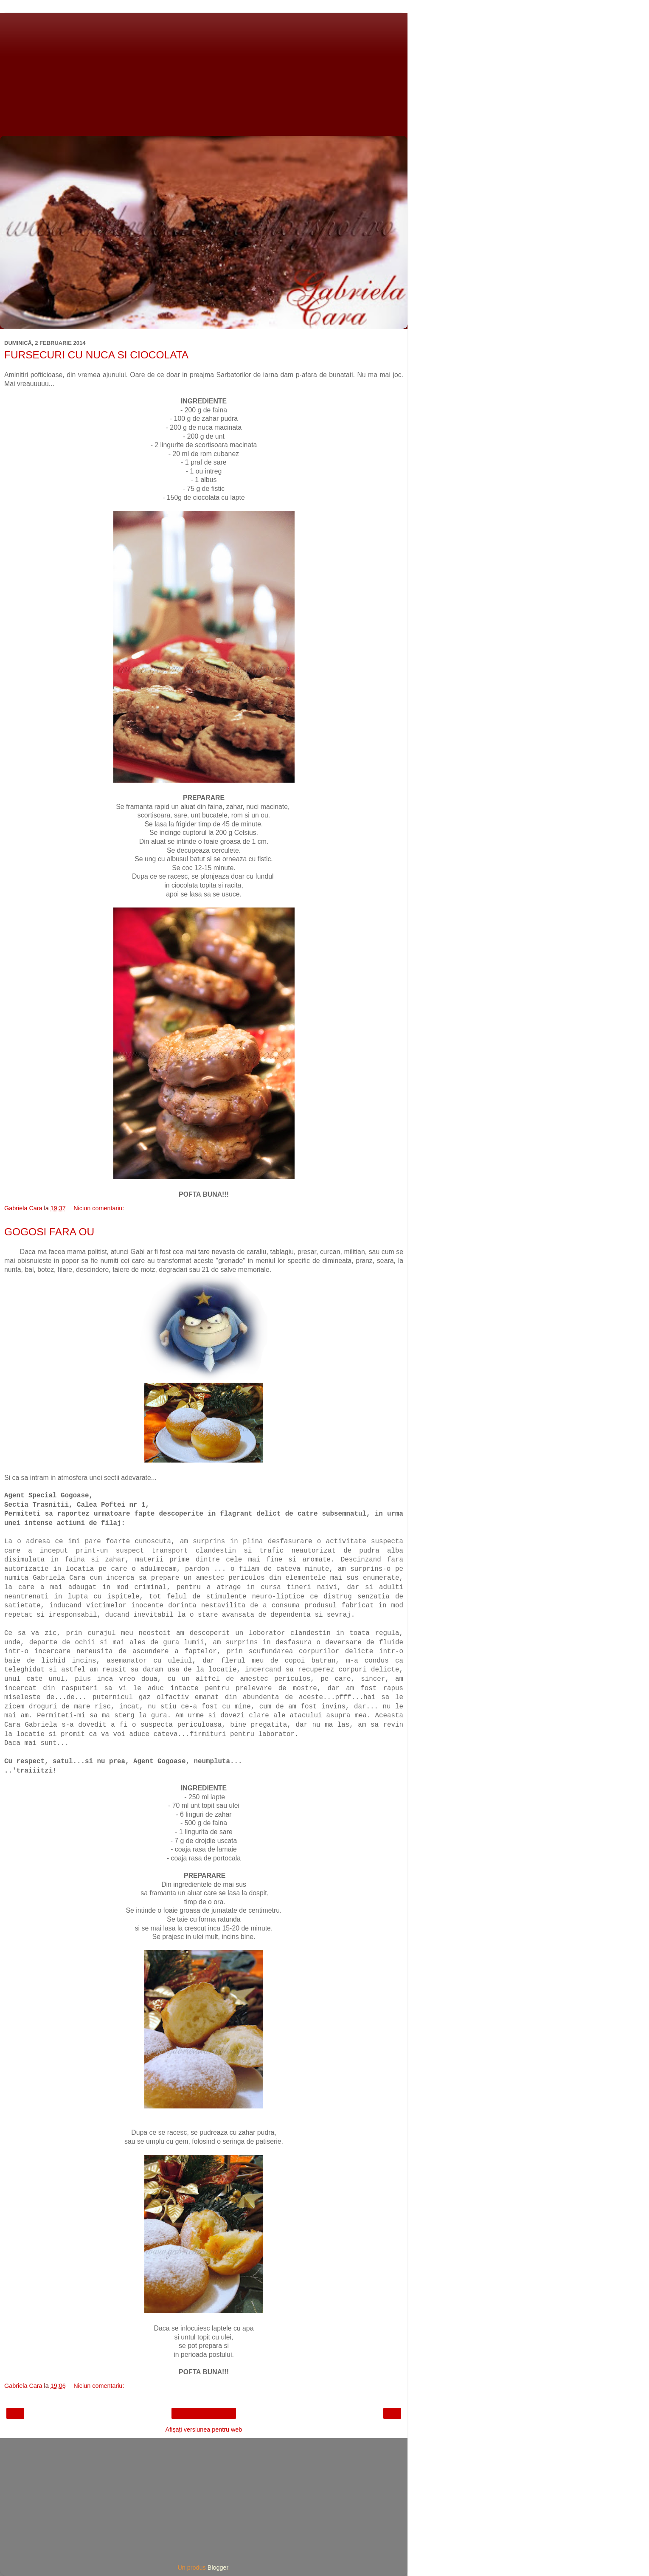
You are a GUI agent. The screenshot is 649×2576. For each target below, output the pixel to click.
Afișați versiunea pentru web (204, 2429)
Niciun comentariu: (98, 1208)
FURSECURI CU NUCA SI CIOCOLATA (96, 355)
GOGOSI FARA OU (49, 1231)
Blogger (218, 2567)
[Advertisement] (203, 72)
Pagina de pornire (204, 2413)
